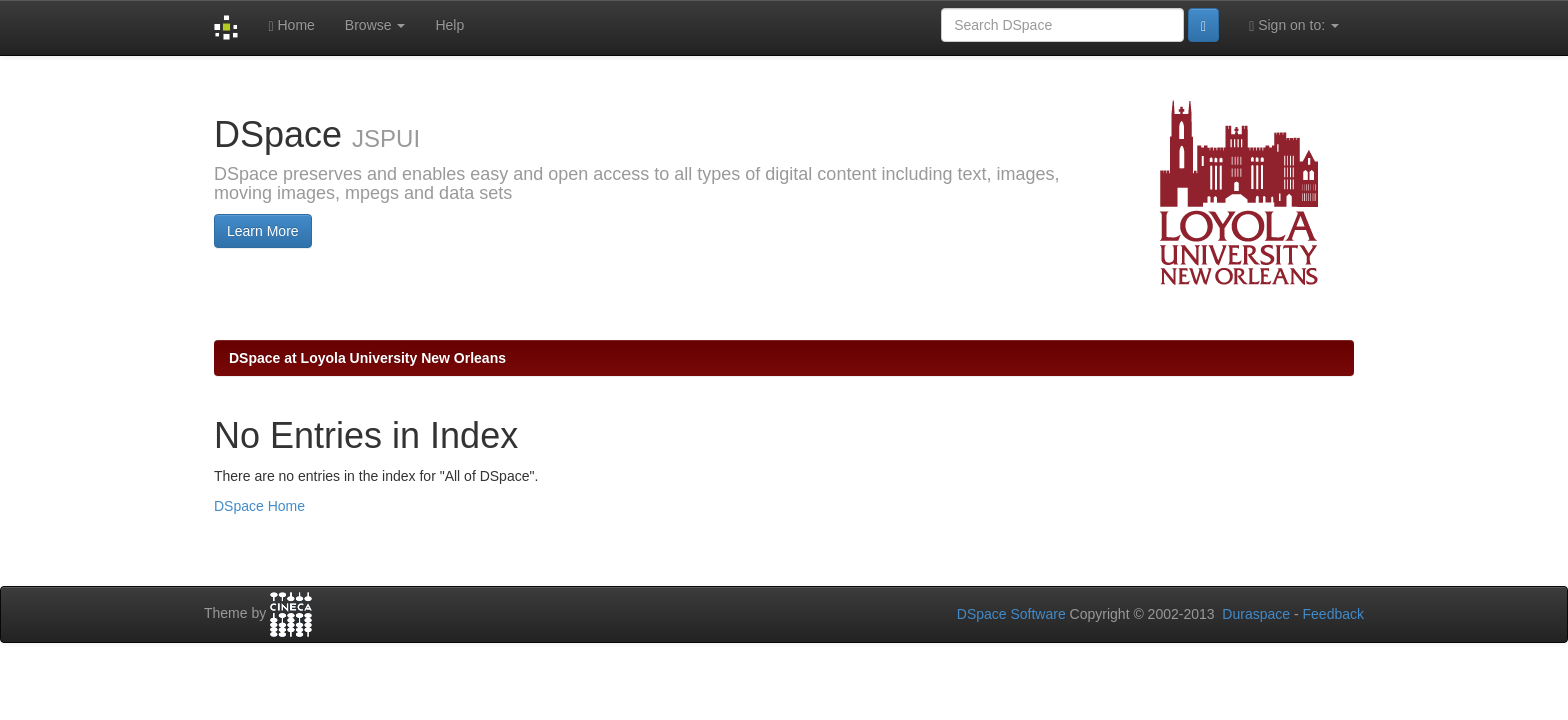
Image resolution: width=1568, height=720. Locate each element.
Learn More (263, 231)
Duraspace (1256, 614)
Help (449, 25)
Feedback (1333, 614)
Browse (375, 25)
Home (291, 25)
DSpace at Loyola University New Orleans (367, 358)
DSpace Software (1011, 614)
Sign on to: (1294, 25)
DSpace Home (259, 506)
